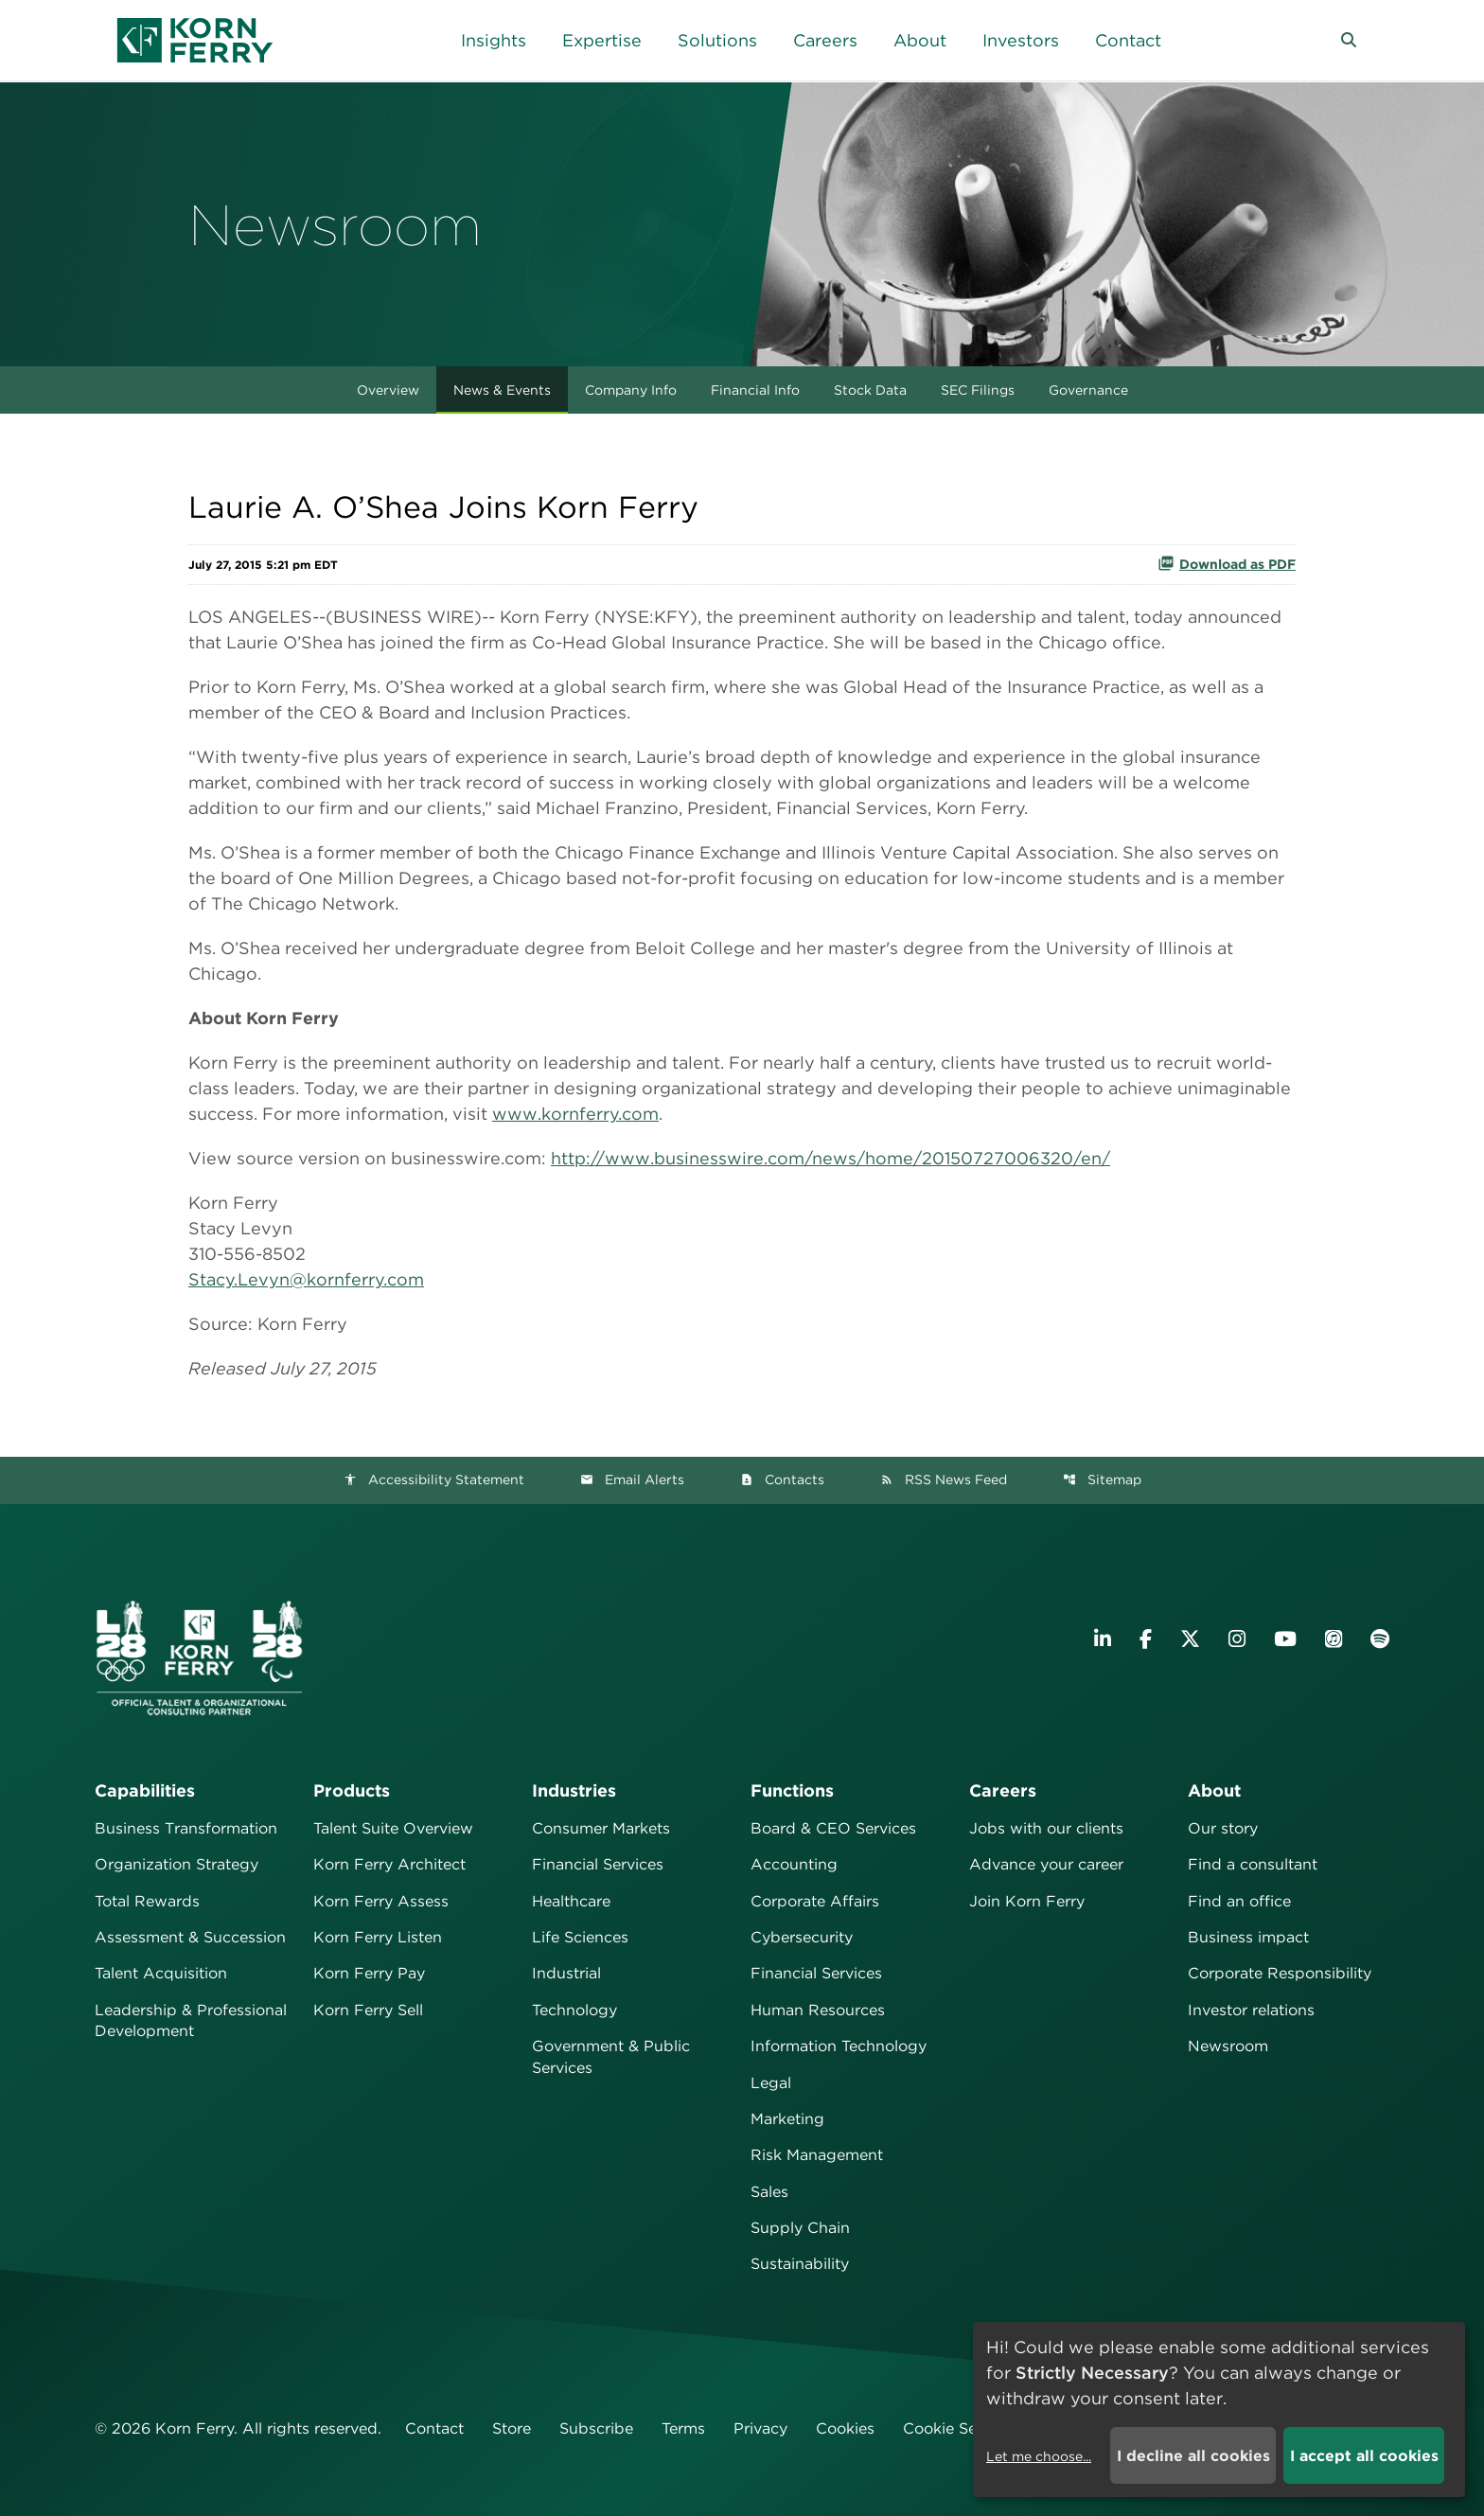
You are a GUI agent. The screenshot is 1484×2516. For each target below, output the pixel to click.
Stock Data (870, 390)
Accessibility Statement (434, 1479)
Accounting (794, 1864)
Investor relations (1251, 2010)
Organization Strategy (176, 1864)
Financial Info (755, 390)
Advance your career (1046, 1864)
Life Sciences (580, 1937)
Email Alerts (632, 1479)
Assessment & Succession (190, 1937)
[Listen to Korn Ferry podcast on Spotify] (1379, 1639)
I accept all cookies (1364, 2456)
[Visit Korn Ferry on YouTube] (1285, 1639)
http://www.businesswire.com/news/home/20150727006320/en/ (830, 1158)
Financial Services (597, 1864)
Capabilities (145, 1790)
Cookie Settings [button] (961, 2428)
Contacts (782, 1479)
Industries (574, 1790)
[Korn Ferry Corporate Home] (195, 40)
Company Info (631, 390)
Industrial (566, 1973)
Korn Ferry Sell (368, 2010)
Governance (1088, 390)
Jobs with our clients (1046, 1828)
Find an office (1239, 1901)
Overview (388, 390)
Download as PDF (1226, 563)
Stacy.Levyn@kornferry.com (306, 1279)
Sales (769, 2192)
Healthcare (571, 1901)
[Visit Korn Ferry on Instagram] (1237, 1639)
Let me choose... (1038, 2456)
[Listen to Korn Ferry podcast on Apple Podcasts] (1333, 1639)
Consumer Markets (601, 1828)
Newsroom (1228, 2046)
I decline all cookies (1193, 2456)
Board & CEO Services (833, 1828)
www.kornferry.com (575, 1114)
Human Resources (818, 2010)
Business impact (1248, 1937)
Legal (771, 2083)
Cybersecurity (802, 1937)
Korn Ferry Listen (377, 1937)
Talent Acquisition (161, 1973)
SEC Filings (978, 390)
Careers (1002, 1790)
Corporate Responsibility (1279, 1973)
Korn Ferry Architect (389, 1864)
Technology (574, 2010)
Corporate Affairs (815, 1901)
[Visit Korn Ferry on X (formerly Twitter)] (1190, 1639)
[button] (1348, 40)
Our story (1223, 1828)
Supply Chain (800, 2228)
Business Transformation (186, 1828)
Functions (792, 1790)
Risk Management (817, 2155)
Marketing (787, 2119)
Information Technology (839, 2046)
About (1214, 1790)
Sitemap (1102, 1479)
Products (351, 1790)
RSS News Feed (943, 1479)
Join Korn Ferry (1027, 1901)
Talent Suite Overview (393, 1828)
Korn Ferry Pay (369, 1973)
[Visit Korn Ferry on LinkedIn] (1102, 1639)
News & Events (502, 390)
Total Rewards (147, 1901)
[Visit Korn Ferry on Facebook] (1146, 1639)
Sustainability (800, 2264)
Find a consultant (1252, 1864)
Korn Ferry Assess (381, 1901)
